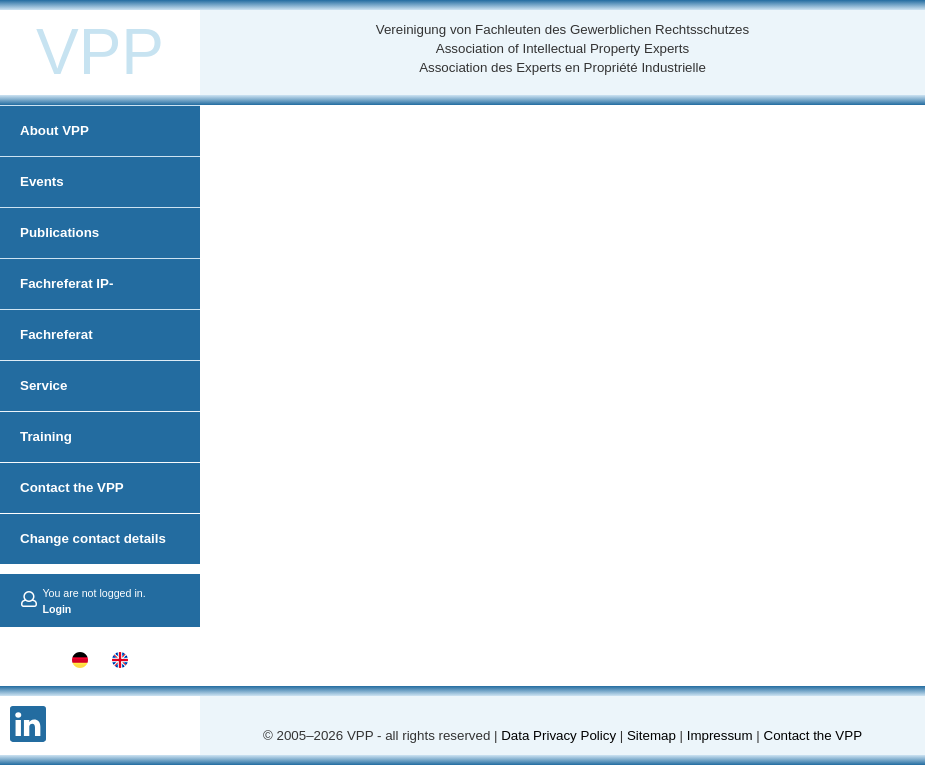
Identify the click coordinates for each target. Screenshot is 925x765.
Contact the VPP (72, 487)
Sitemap (651, 735)
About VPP (54, 130)
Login (56, 609)
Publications (59, 232)
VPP (100, 52)
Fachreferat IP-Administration (67, 308)
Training (46, 436)
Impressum (720, 735)
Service (43, 385)
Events (42, 181)
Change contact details (93, 538)
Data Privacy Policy (558, 735)
